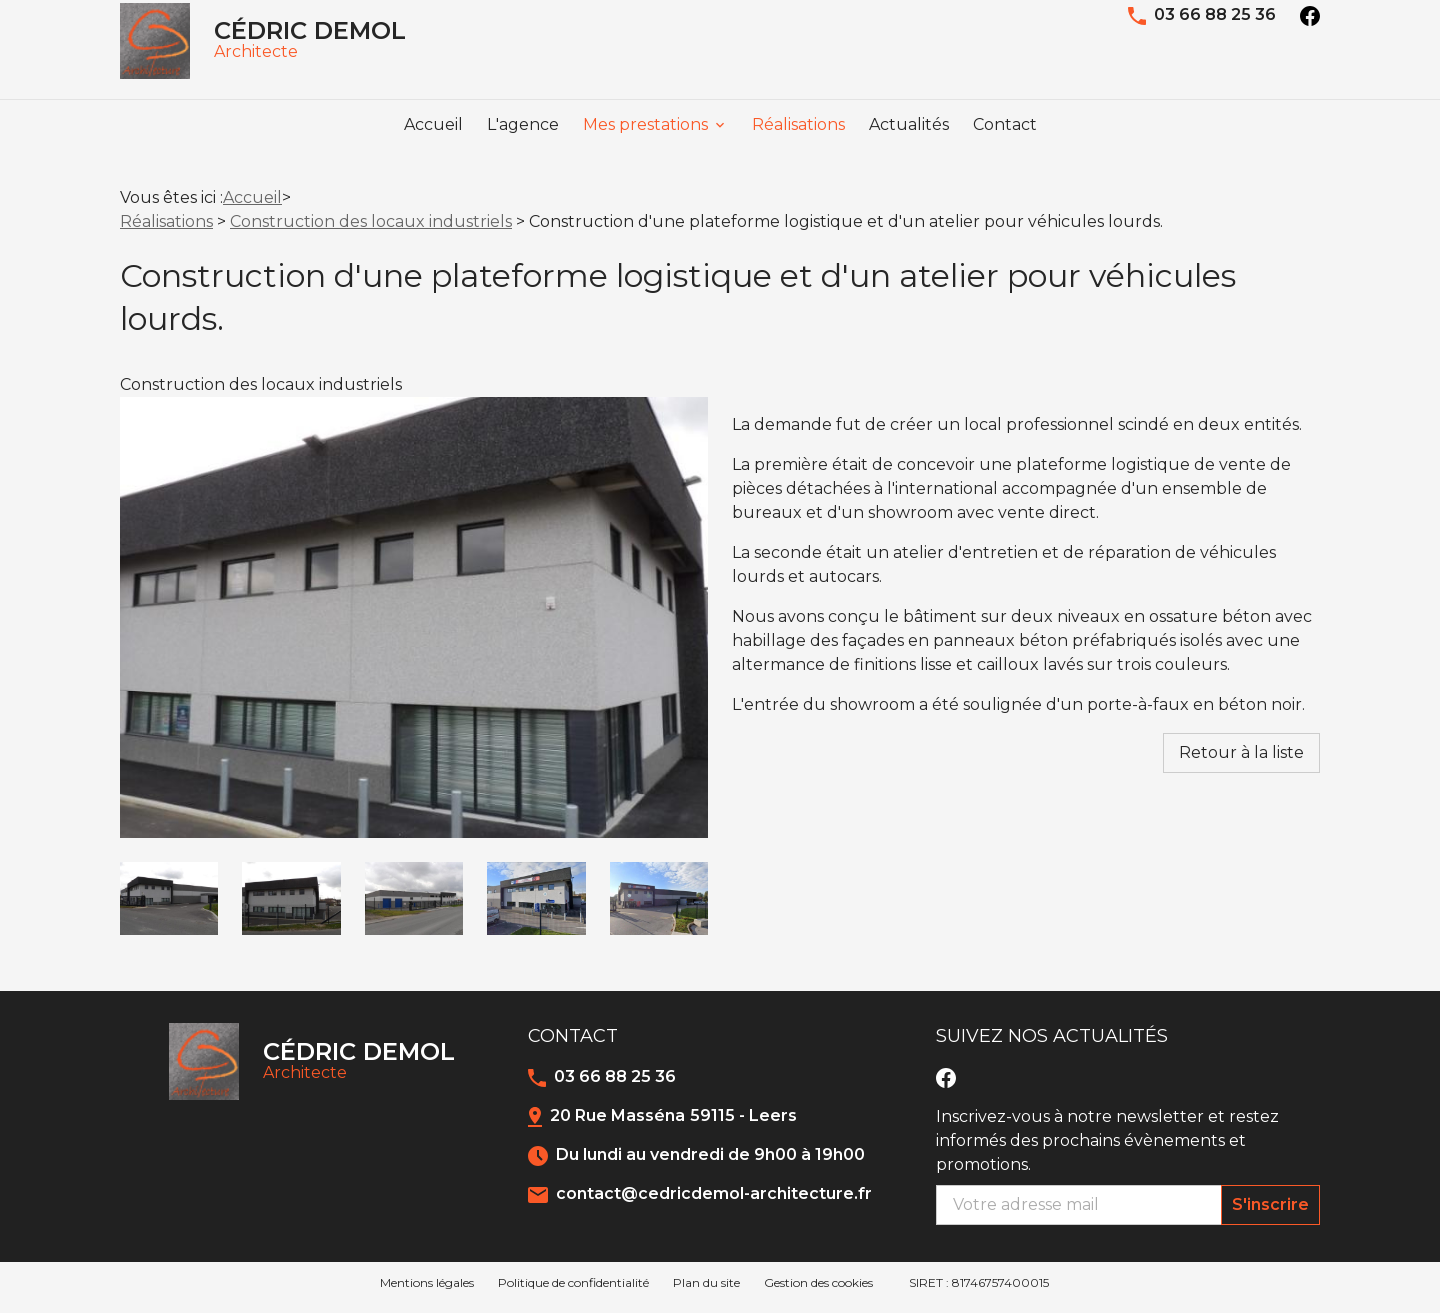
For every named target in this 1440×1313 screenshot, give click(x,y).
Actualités (909, 146)
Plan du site (706, 1291)
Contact (1005, 146)
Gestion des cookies (818, 1291)
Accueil (433, 146)
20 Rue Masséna (673, 1124)
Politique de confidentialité (573, 1291)
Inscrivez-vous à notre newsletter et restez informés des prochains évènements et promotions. (1107, 1149)
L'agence (523, 146)
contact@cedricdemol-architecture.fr (714, 1202)
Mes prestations (645, 146)
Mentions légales (427, 1291)
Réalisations (798, 146)
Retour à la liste (1241, 761)
